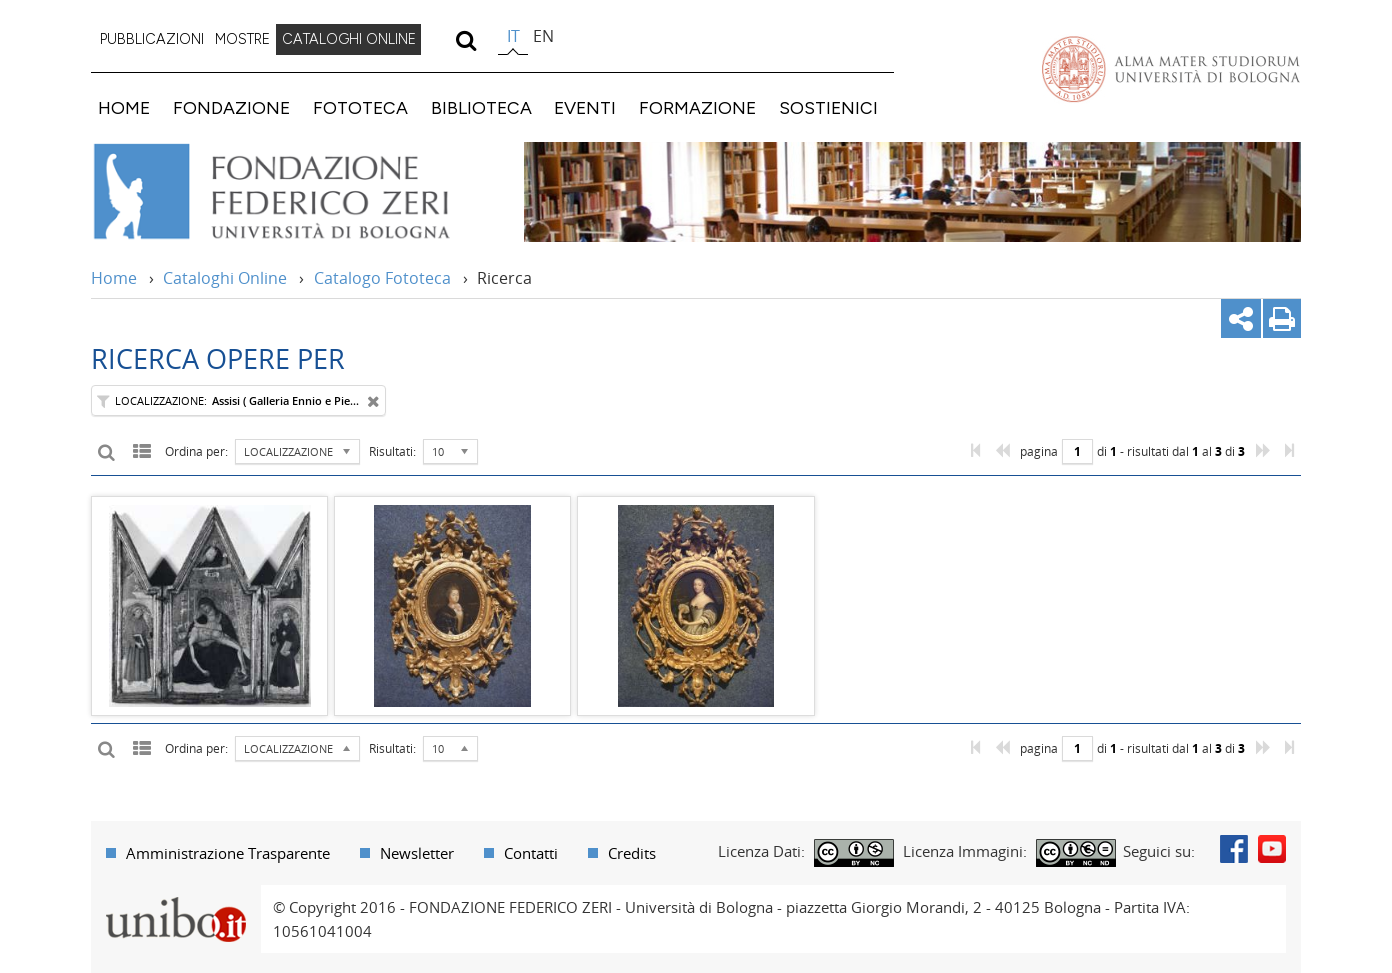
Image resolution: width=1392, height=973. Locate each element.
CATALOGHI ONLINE (349, 39)
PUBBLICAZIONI (152, 39)
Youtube (1272, 849)
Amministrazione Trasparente (228, 853)
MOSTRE (242, 39)
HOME (124, 107)
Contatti (531, 853)
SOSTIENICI (828, 107)
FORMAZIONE (697, 107)
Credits (632, 853)
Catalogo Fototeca (382, 278)
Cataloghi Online (225, 278)
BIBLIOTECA (481, 107)
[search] (465, 40)
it (513, 36)
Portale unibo (175, 897)
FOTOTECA (360, 107)
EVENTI (585, 107)
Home (114, 278)
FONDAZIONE (231, 107)
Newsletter (417, 853)
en (543, 36)
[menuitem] (152, 40)
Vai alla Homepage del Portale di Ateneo (1171, 69)
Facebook (1234, 849)
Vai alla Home (297, 192)
